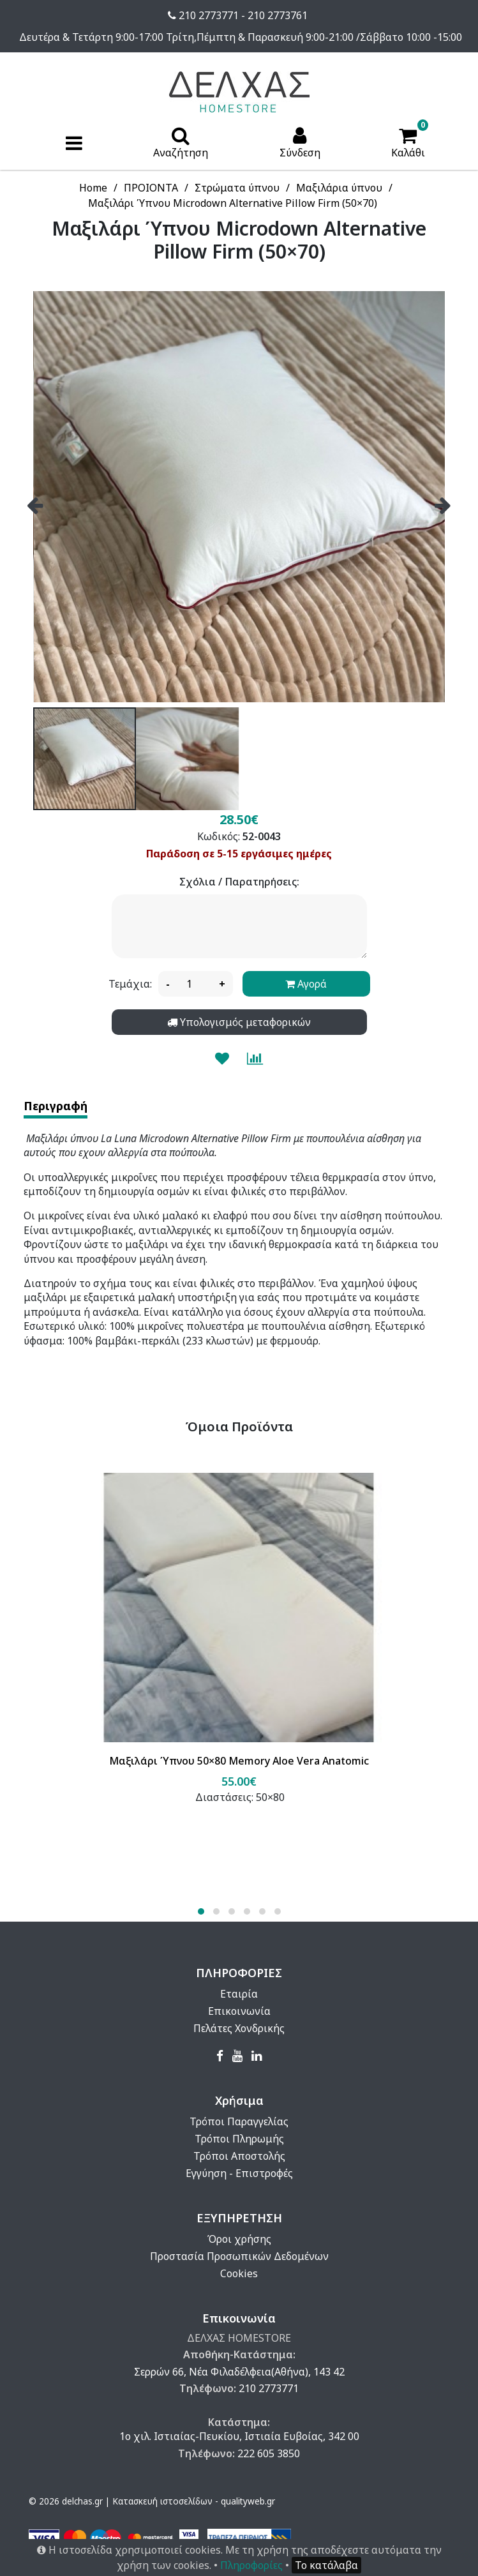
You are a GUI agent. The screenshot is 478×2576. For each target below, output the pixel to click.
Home (93, 188)
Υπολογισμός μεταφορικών (239, 1022)
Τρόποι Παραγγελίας (239, 2121)
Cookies (239, 2273)
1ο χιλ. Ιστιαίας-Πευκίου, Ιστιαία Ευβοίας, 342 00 (239, 2436)
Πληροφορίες (251, 2565)
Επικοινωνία (239, 2011)
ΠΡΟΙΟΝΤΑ (151, 188)
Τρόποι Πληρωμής (239, 2139)
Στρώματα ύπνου (237, 188)
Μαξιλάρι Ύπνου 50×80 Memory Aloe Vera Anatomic (239, 1761)
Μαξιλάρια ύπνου (339, 188)
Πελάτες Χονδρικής (239, 2028)
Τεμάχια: (130, 984)
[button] (201, 1911)
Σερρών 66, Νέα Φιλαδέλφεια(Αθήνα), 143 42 (239, 2372)
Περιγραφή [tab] (55, 1105)
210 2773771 (269, 2388)
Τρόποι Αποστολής (239, 2156)
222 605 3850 (268, 2453)
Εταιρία (239, 1994)
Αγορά (306, 984)
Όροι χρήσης (239, 2239)
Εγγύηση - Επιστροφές (239, 2173)
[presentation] (35, 500)
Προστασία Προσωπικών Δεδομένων (239, 2256)
